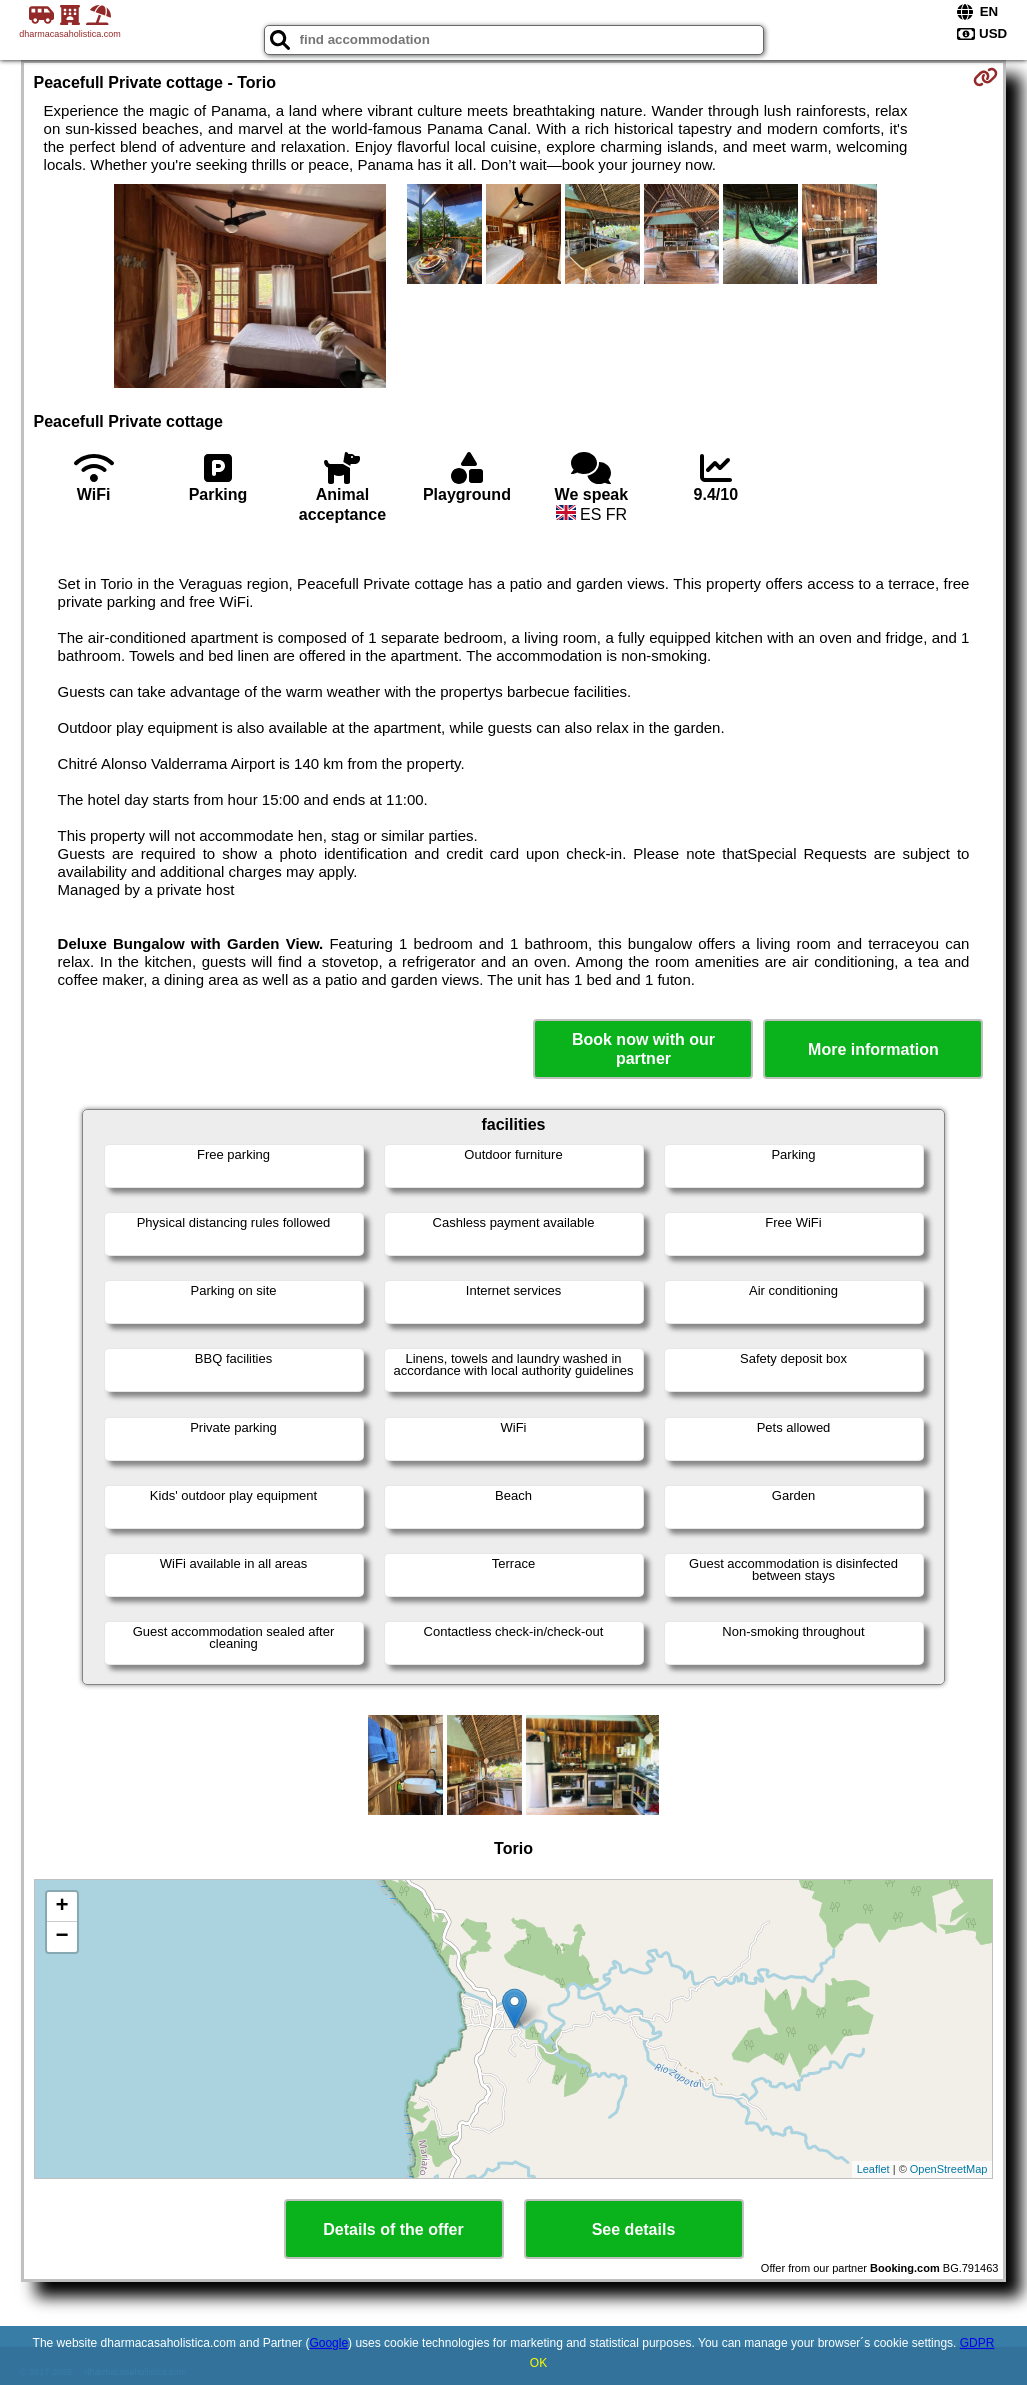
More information (873, 1049)
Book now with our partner (643, 1049)
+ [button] (61, 1907)
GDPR (977, 2343)
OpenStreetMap (949, 2169)
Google (328, 2343)
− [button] (61, 1937)
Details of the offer (393, 2229)
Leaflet (873, 2169)
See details (634, 2229)
